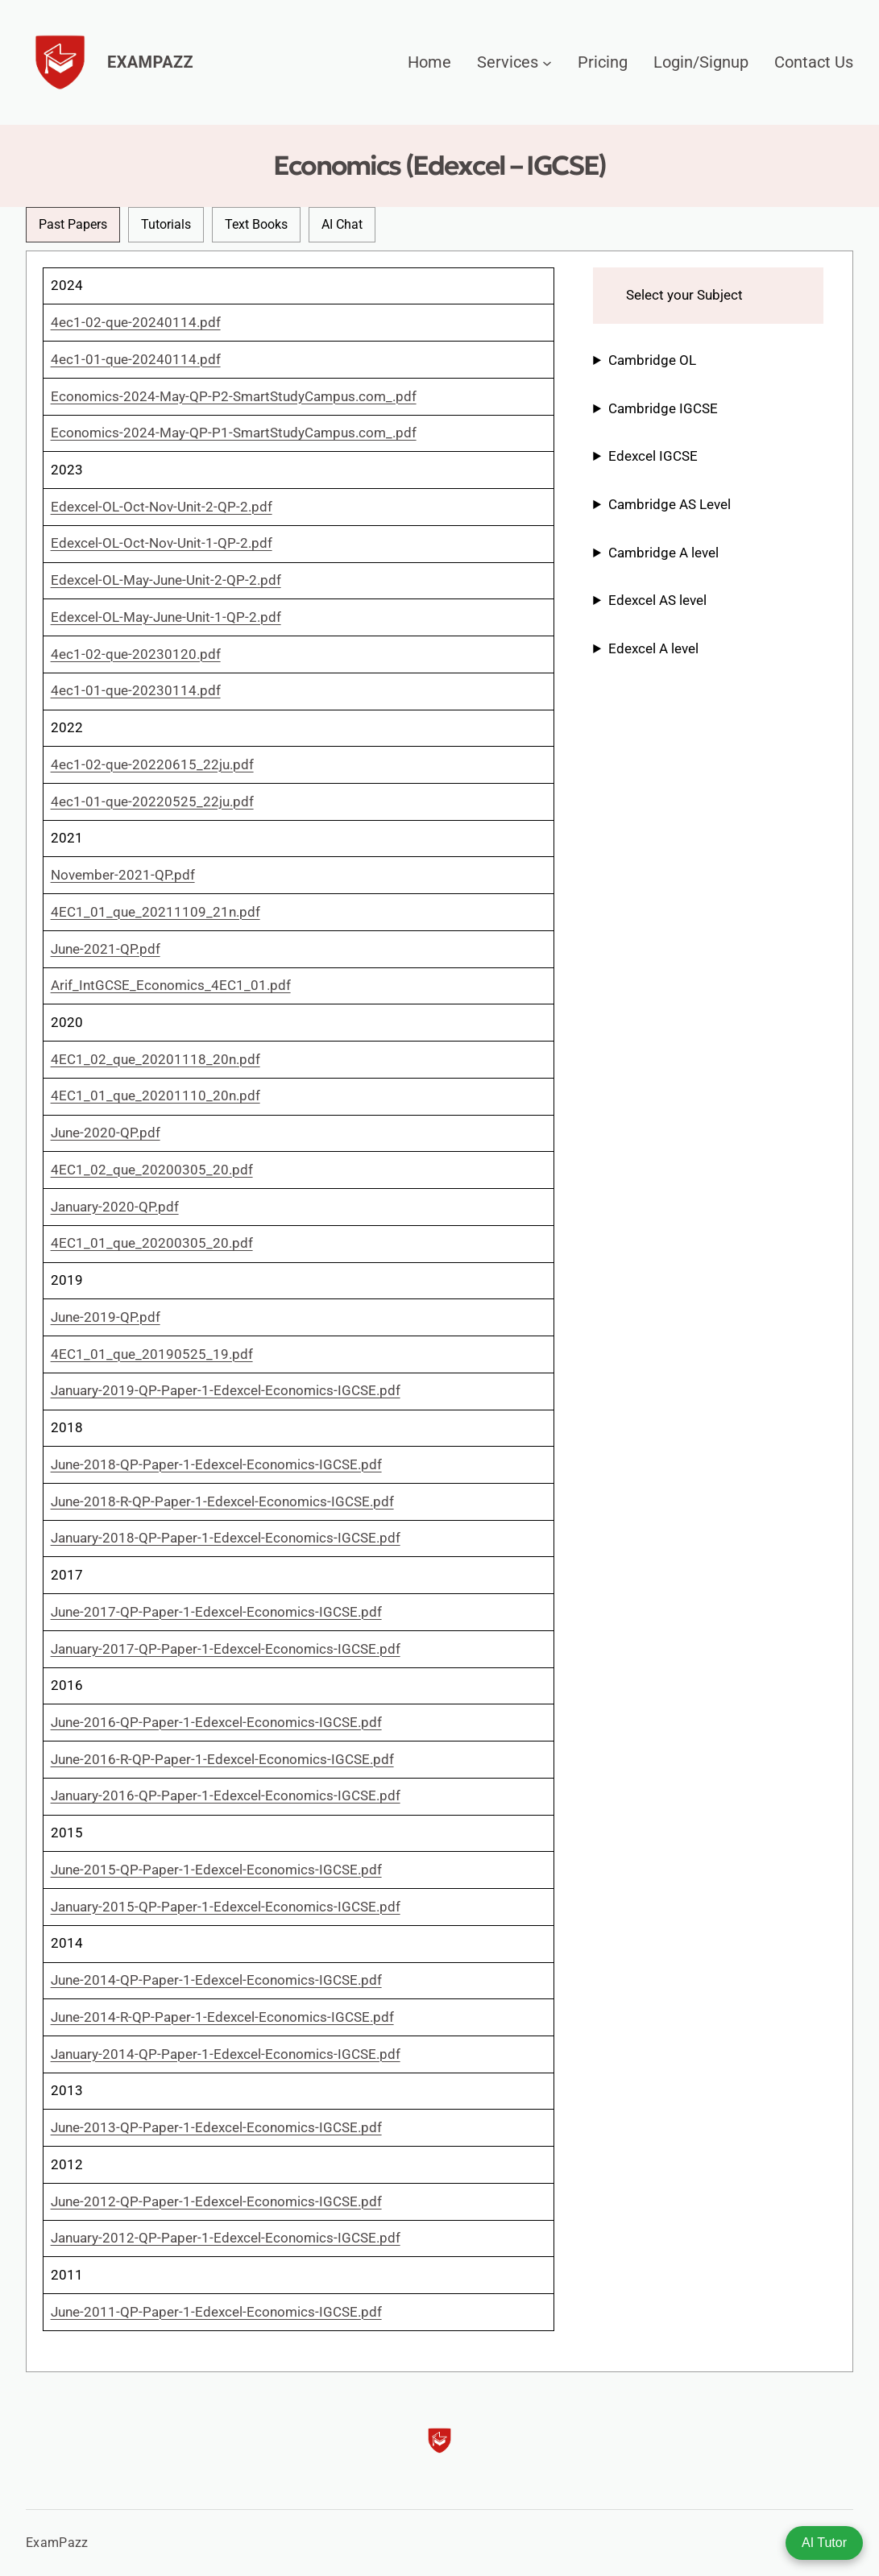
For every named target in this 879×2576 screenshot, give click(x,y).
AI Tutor (824, 2542)
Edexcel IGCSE (653, 456)
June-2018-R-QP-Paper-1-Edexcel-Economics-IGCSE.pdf (222, 1501)
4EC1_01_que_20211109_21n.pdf (155, 912)
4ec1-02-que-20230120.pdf (136, 654)
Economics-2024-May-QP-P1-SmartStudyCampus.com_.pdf (234, 433)
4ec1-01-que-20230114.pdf (136, 690)
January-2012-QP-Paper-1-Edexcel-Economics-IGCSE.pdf (225, 2238)
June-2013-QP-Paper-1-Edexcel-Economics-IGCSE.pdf (216, 2127)
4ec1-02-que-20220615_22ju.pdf (152, 764)
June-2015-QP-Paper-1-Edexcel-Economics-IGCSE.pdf (216, 1870)
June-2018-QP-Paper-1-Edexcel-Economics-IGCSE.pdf (216, 1464)
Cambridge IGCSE (663, 408)
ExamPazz (150, 62)
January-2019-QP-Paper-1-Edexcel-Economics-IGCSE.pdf (225, 1390)
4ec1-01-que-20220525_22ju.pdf (152, 801)
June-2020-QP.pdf (105, 1132)
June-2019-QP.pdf (105, 1317)
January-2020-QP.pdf (115, 1207)
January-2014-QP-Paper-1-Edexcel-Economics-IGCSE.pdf (225, 2054)
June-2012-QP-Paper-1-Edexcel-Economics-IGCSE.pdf (216, 2201)
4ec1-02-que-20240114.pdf (136, 322)
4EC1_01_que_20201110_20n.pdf (155, 1095)
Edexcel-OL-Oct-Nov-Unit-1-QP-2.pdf (161, 543)
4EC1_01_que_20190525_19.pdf (152, 1354)
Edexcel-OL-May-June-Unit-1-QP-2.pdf (166, 617)
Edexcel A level (653, 648)
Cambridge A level (663, 553)
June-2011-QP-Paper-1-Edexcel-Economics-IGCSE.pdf (216, 2312)
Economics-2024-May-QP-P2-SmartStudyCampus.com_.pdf (234, 396)
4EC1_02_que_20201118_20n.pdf (155, 1059)
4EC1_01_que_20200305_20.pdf (152, 1243)
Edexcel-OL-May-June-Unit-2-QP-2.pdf (166, 580)
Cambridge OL (652, 360)
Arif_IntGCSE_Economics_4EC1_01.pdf (171, 985)
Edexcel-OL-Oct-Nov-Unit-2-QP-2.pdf (161, 507)
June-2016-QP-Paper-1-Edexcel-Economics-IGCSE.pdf (216, 1722)
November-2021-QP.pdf (123, 875)
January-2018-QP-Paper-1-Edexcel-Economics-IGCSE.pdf (225, 1538)
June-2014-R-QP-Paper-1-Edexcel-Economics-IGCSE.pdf (222, 2017)
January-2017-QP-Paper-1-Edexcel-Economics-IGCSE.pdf (225, 1649)
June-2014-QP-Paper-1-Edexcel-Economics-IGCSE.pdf (216, 1980)
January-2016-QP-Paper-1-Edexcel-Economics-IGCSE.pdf (225, 1795)
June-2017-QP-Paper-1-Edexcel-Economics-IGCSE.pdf (216, 1612)
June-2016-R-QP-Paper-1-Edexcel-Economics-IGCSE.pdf (222, 1759)
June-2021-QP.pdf (105, 949)
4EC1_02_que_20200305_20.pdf (152, 1170)
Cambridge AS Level (669, 504)
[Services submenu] (547, 62)
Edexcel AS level (657, 600)
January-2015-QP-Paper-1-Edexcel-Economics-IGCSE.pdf (225, 1907)
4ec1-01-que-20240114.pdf (136, 359)
